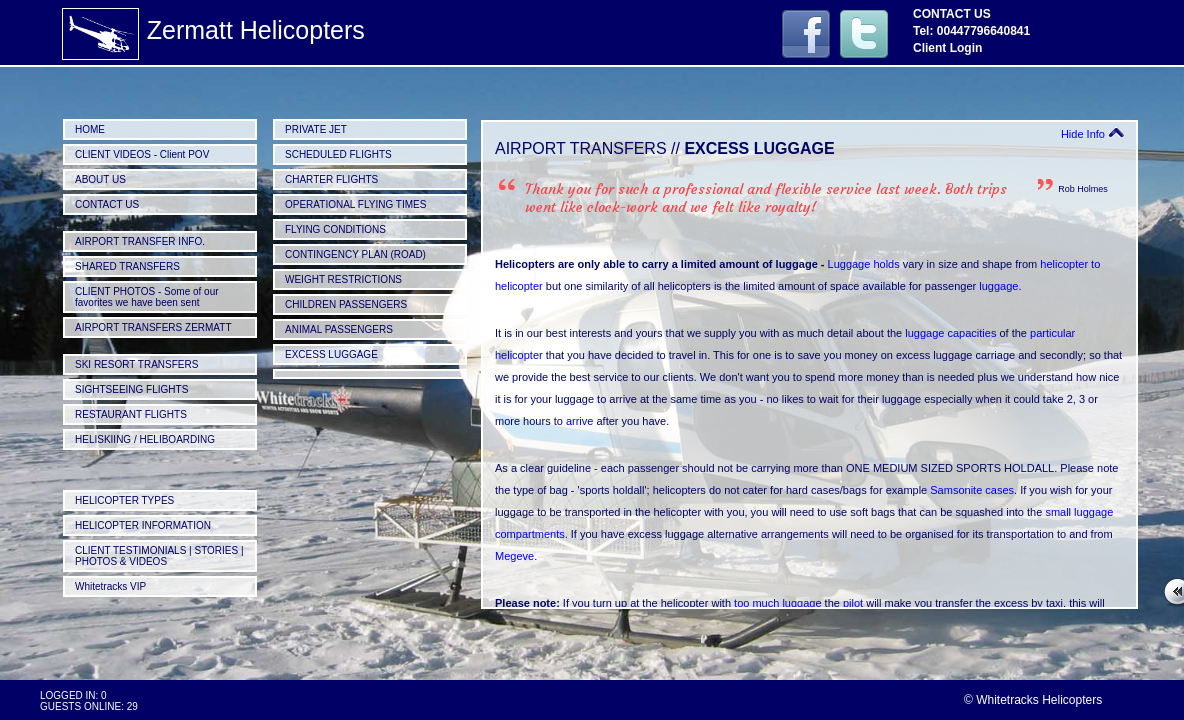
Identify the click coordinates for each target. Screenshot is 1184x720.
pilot (853, 603)
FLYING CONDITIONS (335, 229)
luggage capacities (950, 333)
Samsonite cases (972, 490)
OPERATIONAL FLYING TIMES (355, 204)
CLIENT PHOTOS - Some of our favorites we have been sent (147, 297)
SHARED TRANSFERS (127, 266)
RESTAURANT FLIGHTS (131, 414)
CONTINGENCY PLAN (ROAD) (355, 254)
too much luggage (777, 603)
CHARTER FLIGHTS (331, 179)
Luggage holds (864, 264)
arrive (580, 421)
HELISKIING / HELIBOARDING (145, 439)
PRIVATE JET (316, 129)
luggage (998, 286)
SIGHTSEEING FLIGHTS (131, 389)
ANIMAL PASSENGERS (339, 329)
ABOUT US (100, 179)
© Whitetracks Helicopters (1033, 700)
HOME (90, 129)
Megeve (514, 556)
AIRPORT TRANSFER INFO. (140, 241)
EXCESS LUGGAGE (331, 354)
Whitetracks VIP (110, 586)
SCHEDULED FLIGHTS (338, 154)
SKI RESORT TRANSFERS (136, 364)
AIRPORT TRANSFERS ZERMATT (153, 327)
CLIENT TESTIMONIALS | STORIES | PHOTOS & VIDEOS (159, 556)
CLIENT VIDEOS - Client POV (142, 154)
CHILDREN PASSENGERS (346, 304)
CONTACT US (107, 204)
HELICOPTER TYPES (124, 500)
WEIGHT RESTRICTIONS (343, 279)
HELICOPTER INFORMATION (143, 525)
